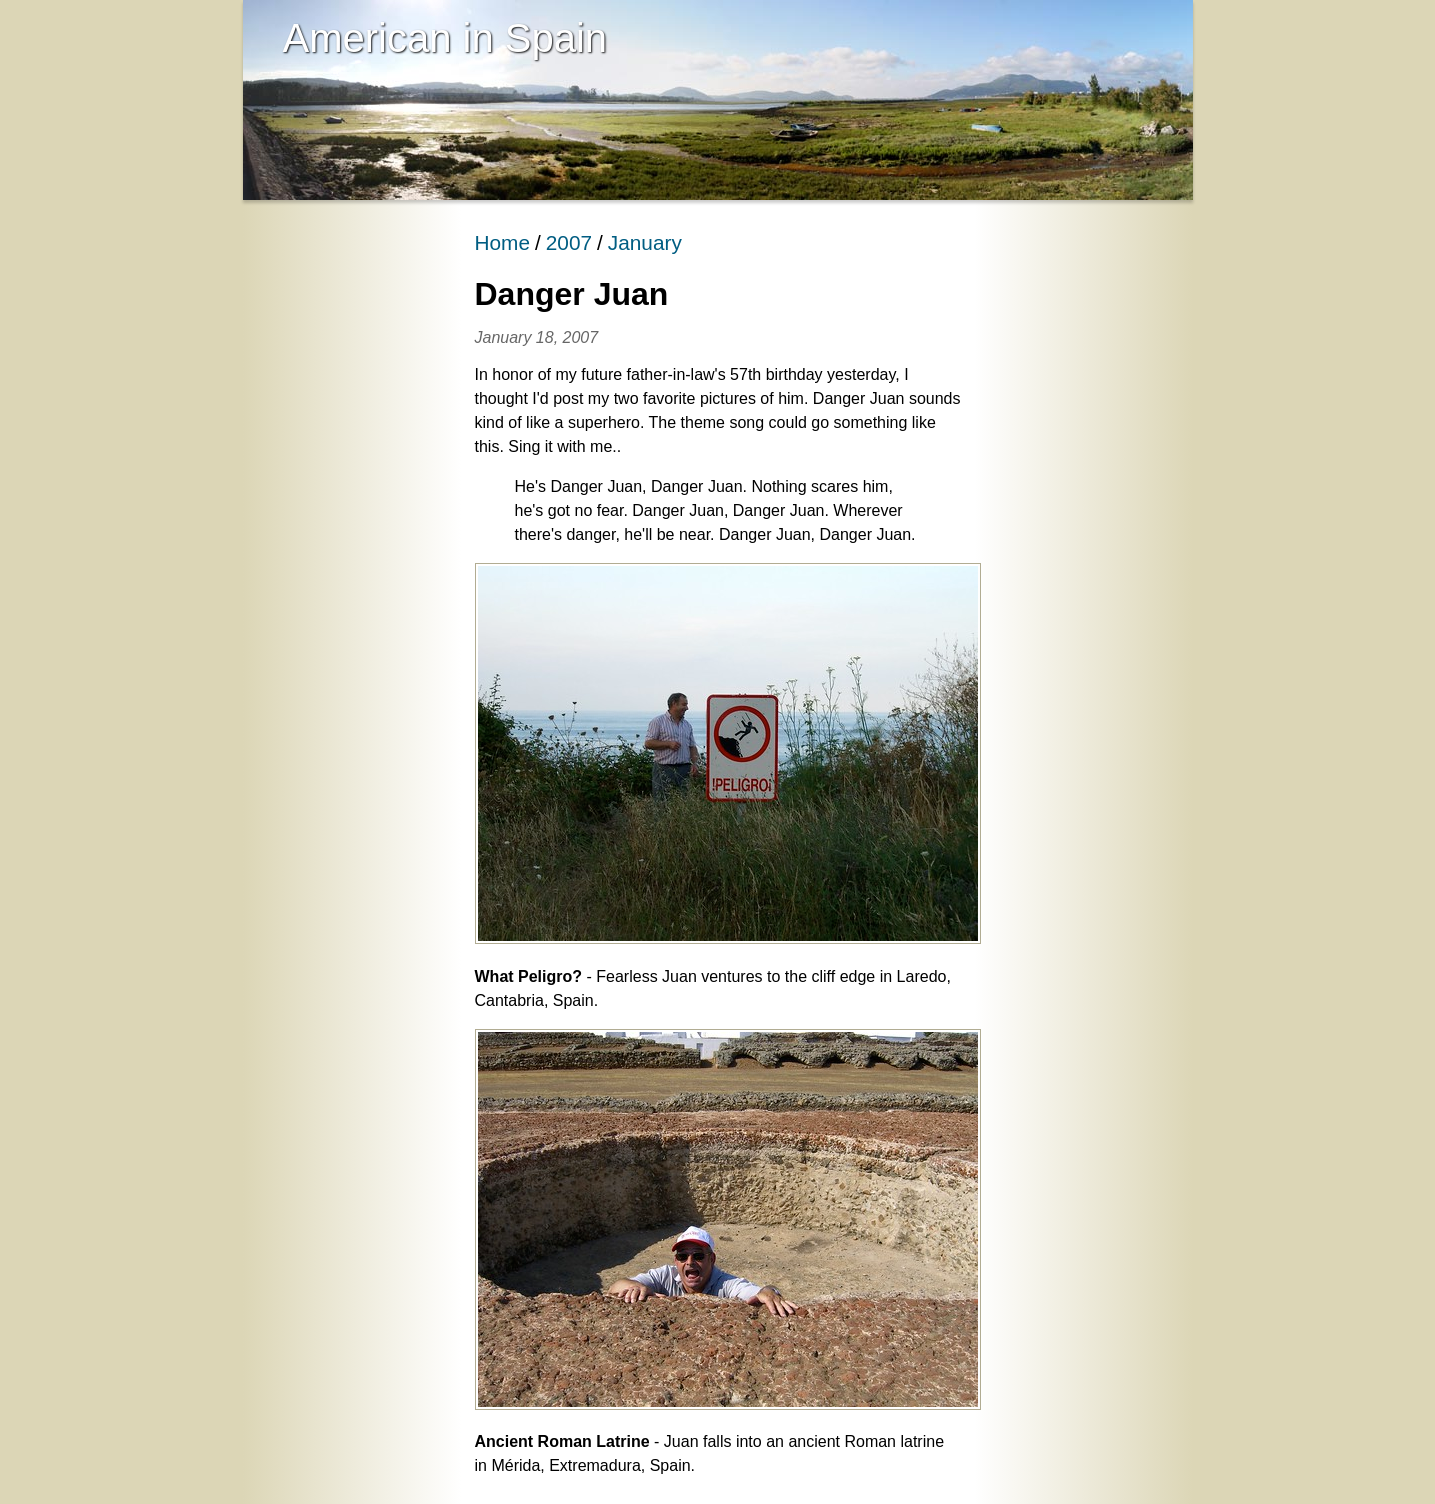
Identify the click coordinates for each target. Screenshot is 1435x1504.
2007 (569, 242)
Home (502, 242)
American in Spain (445, 38)
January (645, 242)
